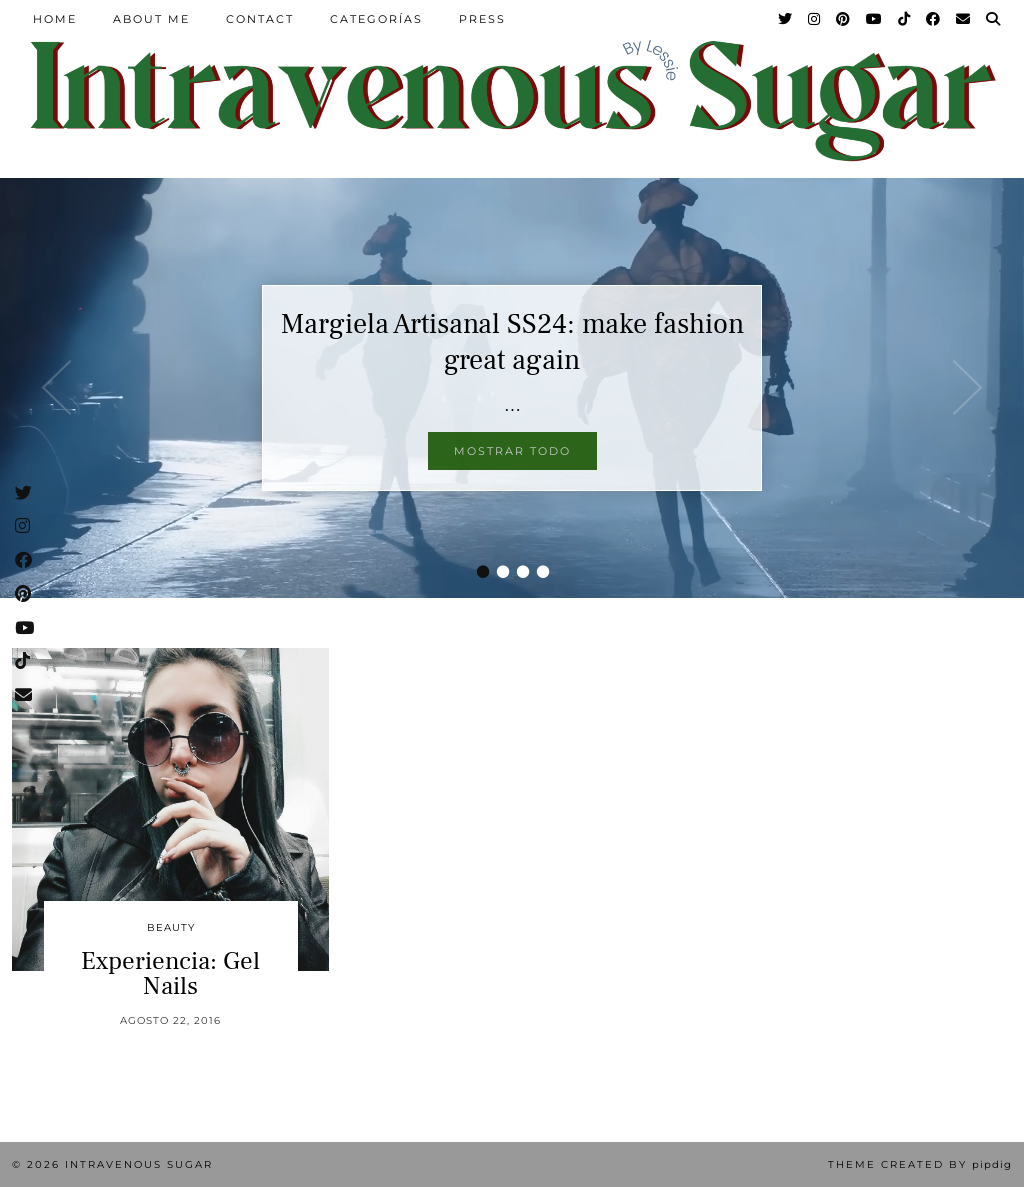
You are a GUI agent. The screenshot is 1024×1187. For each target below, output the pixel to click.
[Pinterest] (844, 19)
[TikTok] (905, 19)
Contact (260, 19)
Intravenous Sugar (139, 1164)
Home (55, 19)
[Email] (964, 19)
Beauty (171, 927)
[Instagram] (815, 19)
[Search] (994, 19)
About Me (151, 19)
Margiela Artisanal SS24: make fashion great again (512, 342)
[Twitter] (786, 19)
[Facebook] (934, 19)
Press (482, 19)
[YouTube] (875, 19)
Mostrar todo (512, 451)
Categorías (376, 19)
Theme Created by (920, 1164)
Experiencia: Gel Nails (170, 973)
